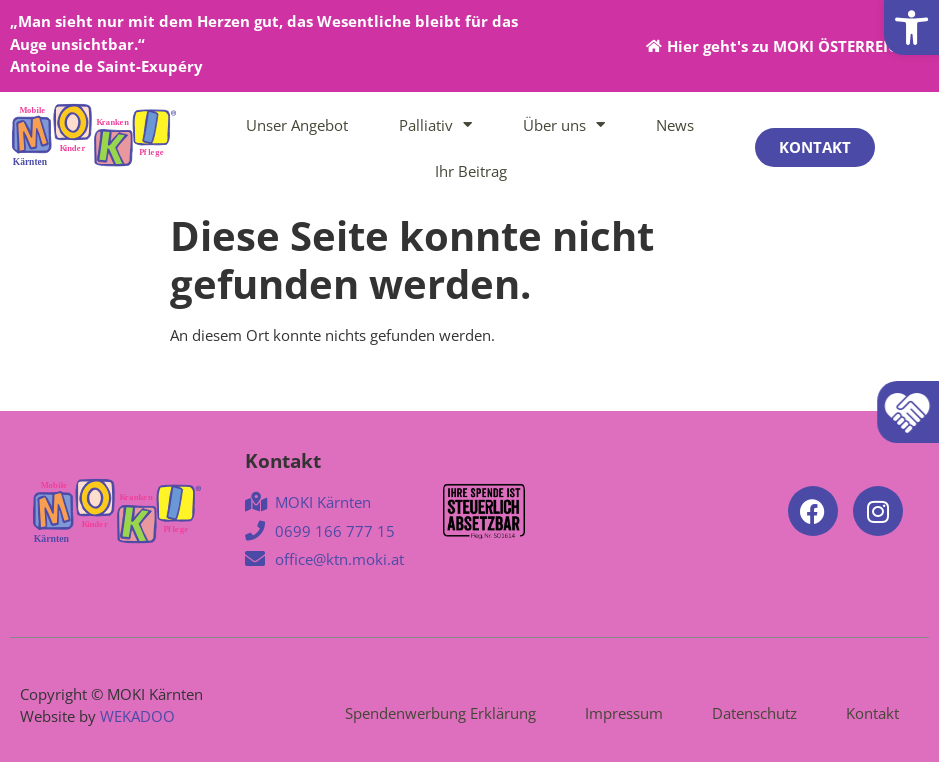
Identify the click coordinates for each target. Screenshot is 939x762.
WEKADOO (137, 716)
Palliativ (435, 124)
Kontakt (872, 713)
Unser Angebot (297, 125)
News (675, 125)
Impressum (624, 713)
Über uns (564, 124)
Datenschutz (754, 713)
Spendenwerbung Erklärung (440, 713)
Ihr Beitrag (471, 171)
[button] (911, 27)
